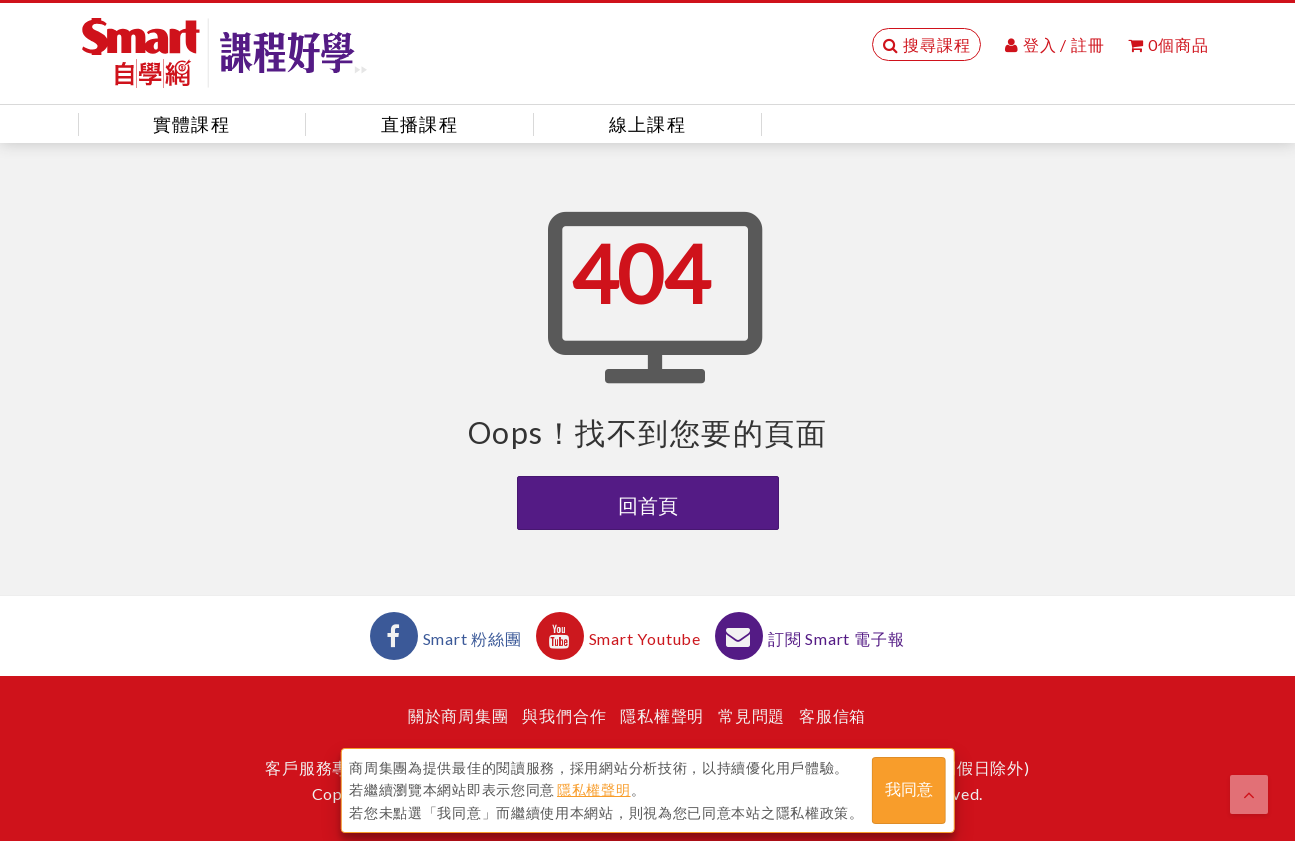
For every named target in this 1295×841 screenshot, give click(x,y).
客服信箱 (832, 715)
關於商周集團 (458, 715)
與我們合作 (564, 715)
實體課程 (191, 124)
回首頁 (648, 505)
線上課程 (647, 124)
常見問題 (751, 715)
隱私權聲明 (662, 715)
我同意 (909, 789)
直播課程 (419, 124)
